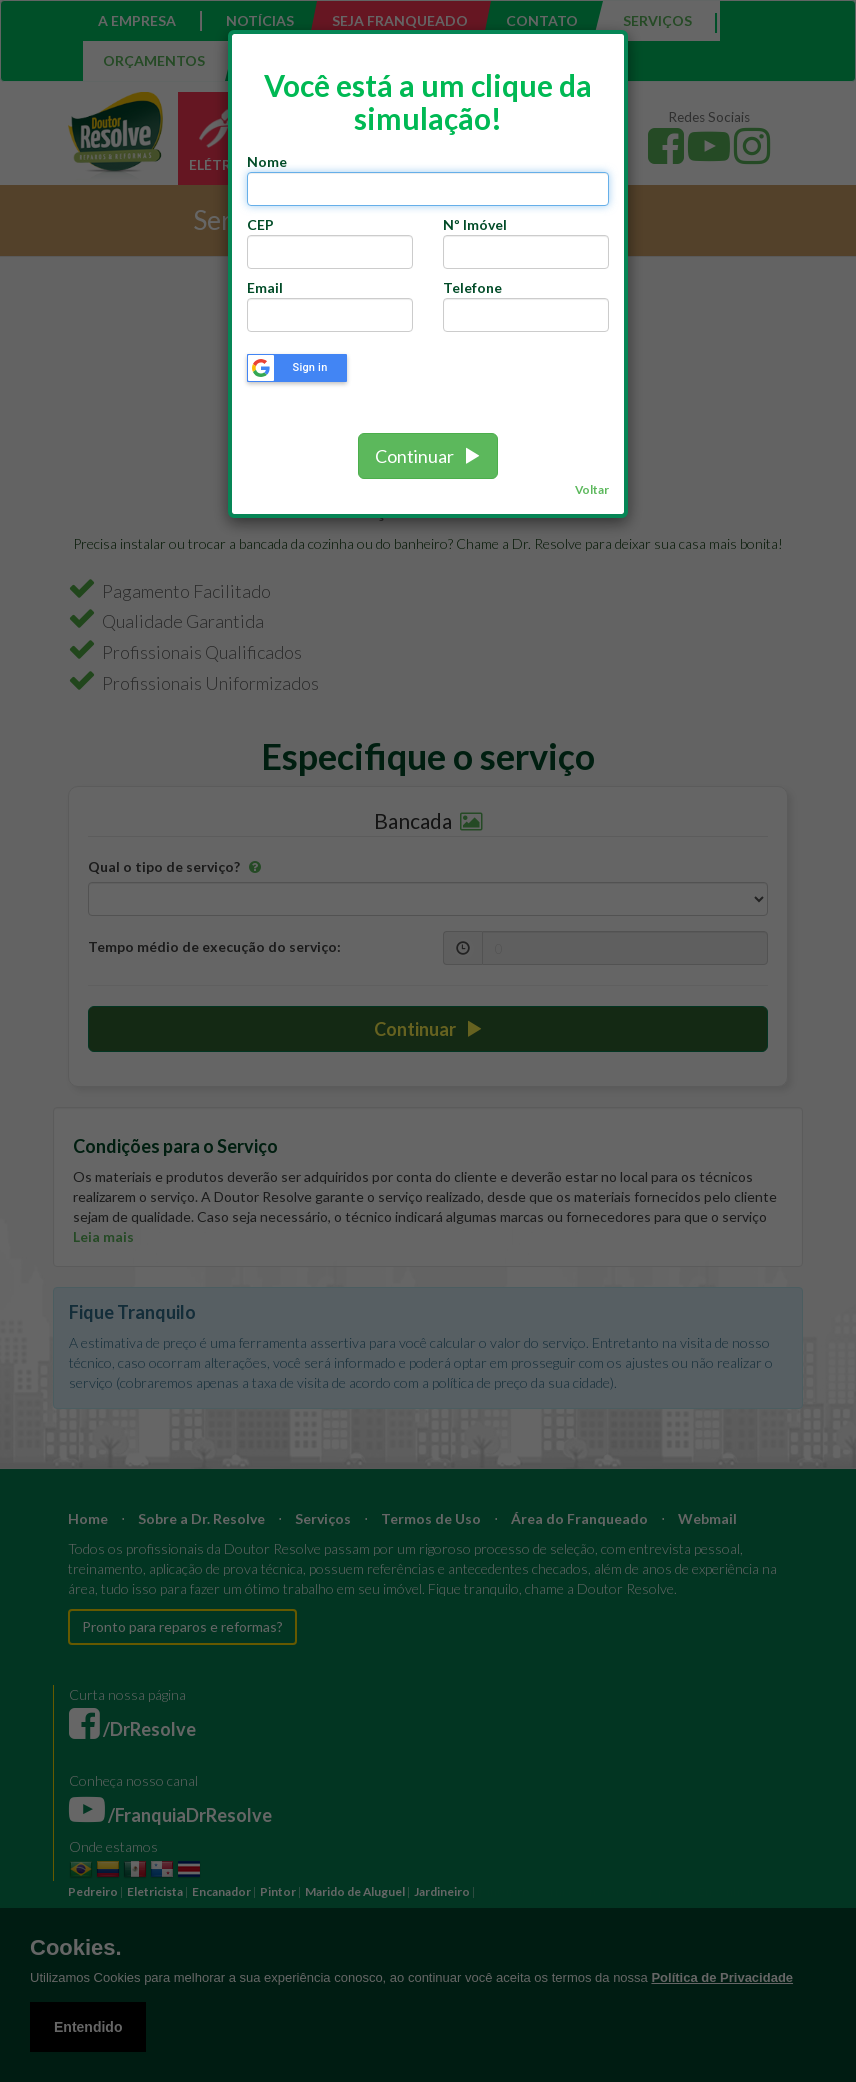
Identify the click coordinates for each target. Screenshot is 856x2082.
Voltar (592, 489)
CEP (263, 224)
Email (265, 287)
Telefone (472, 287)
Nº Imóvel (475, 224)
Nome (267, 161)
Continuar (428, 456)
